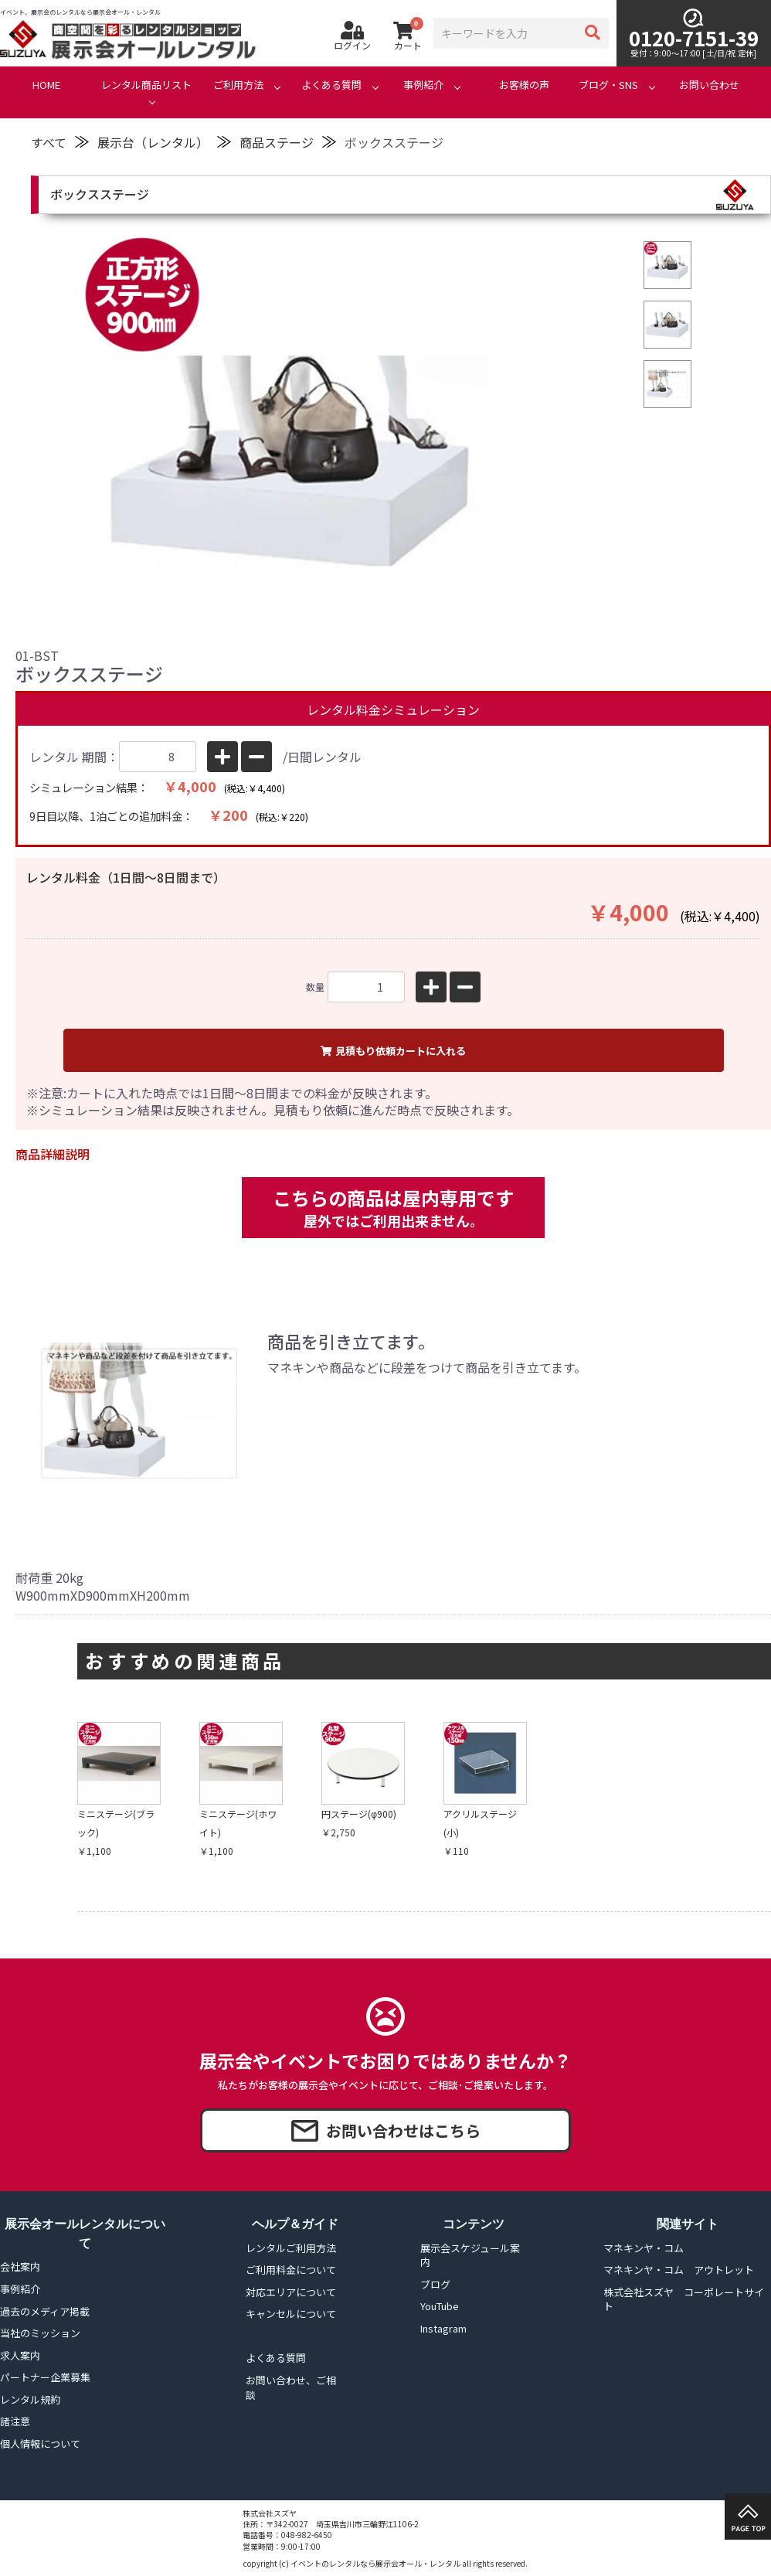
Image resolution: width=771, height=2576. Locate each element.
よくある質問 (331, 85)
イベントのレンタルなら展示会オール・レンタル (375, 2563)
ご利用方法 (238, 85)
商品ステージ (276, 142)
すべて (48, 142)
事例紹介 (423, 85)
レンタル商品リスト (146, 85)
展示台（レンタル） (153, 142)
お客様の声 (524, 85)
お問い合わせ (709, 85)
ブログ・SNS (608, 85)
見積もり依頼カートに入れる (393, 1050)
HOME (46, 85)
